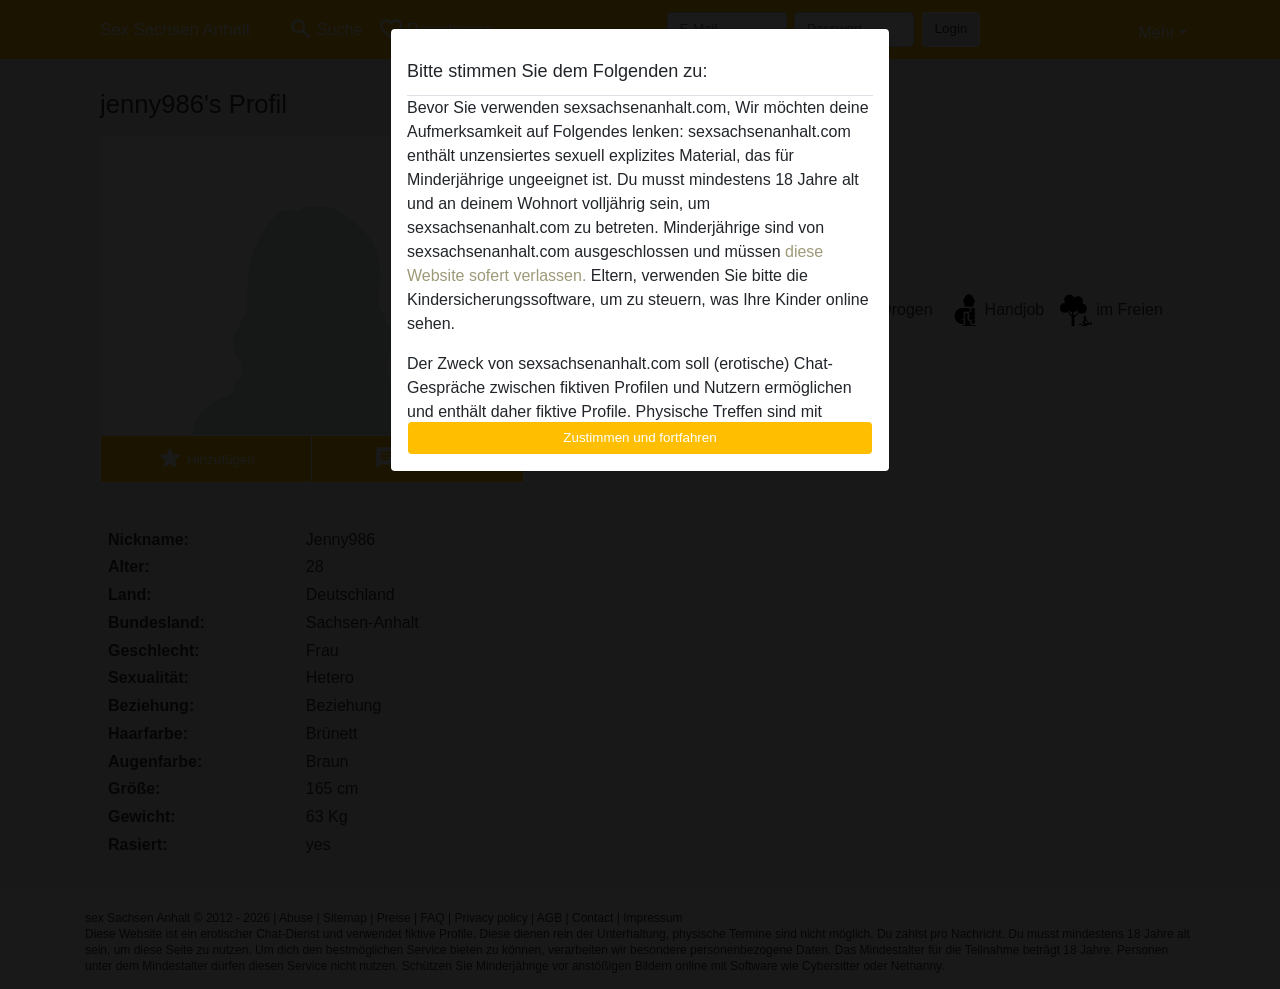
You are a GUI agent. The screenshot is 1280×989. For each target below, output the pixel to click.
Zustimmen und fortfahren (640, 437)
